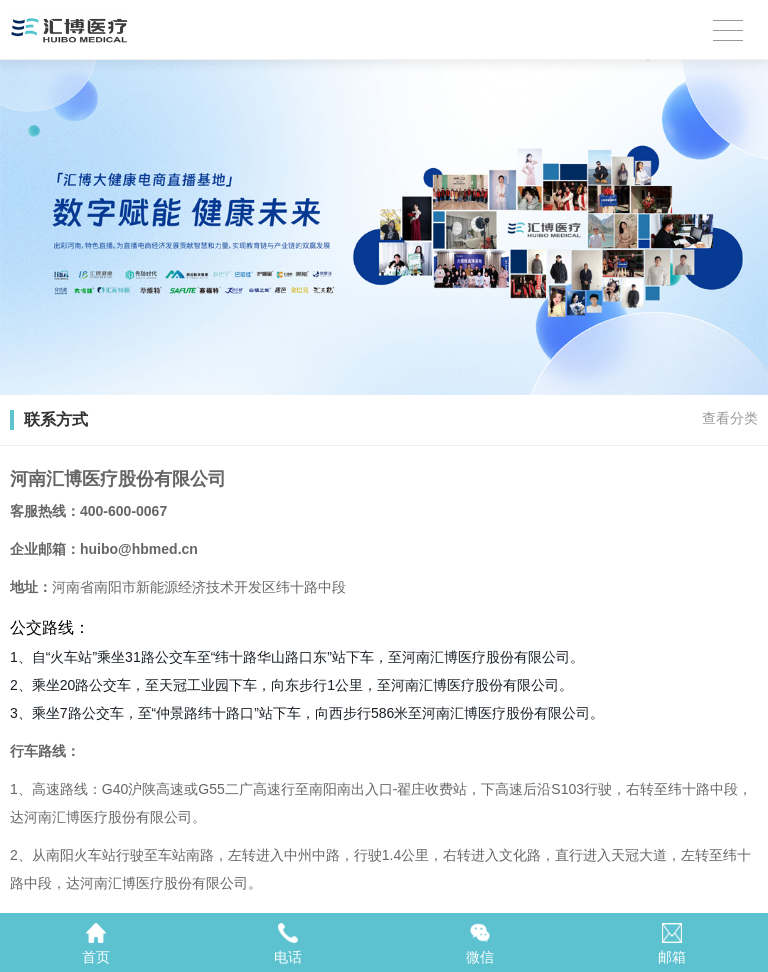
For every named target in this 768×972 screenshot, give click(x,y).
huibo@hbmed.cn (139, 549)
